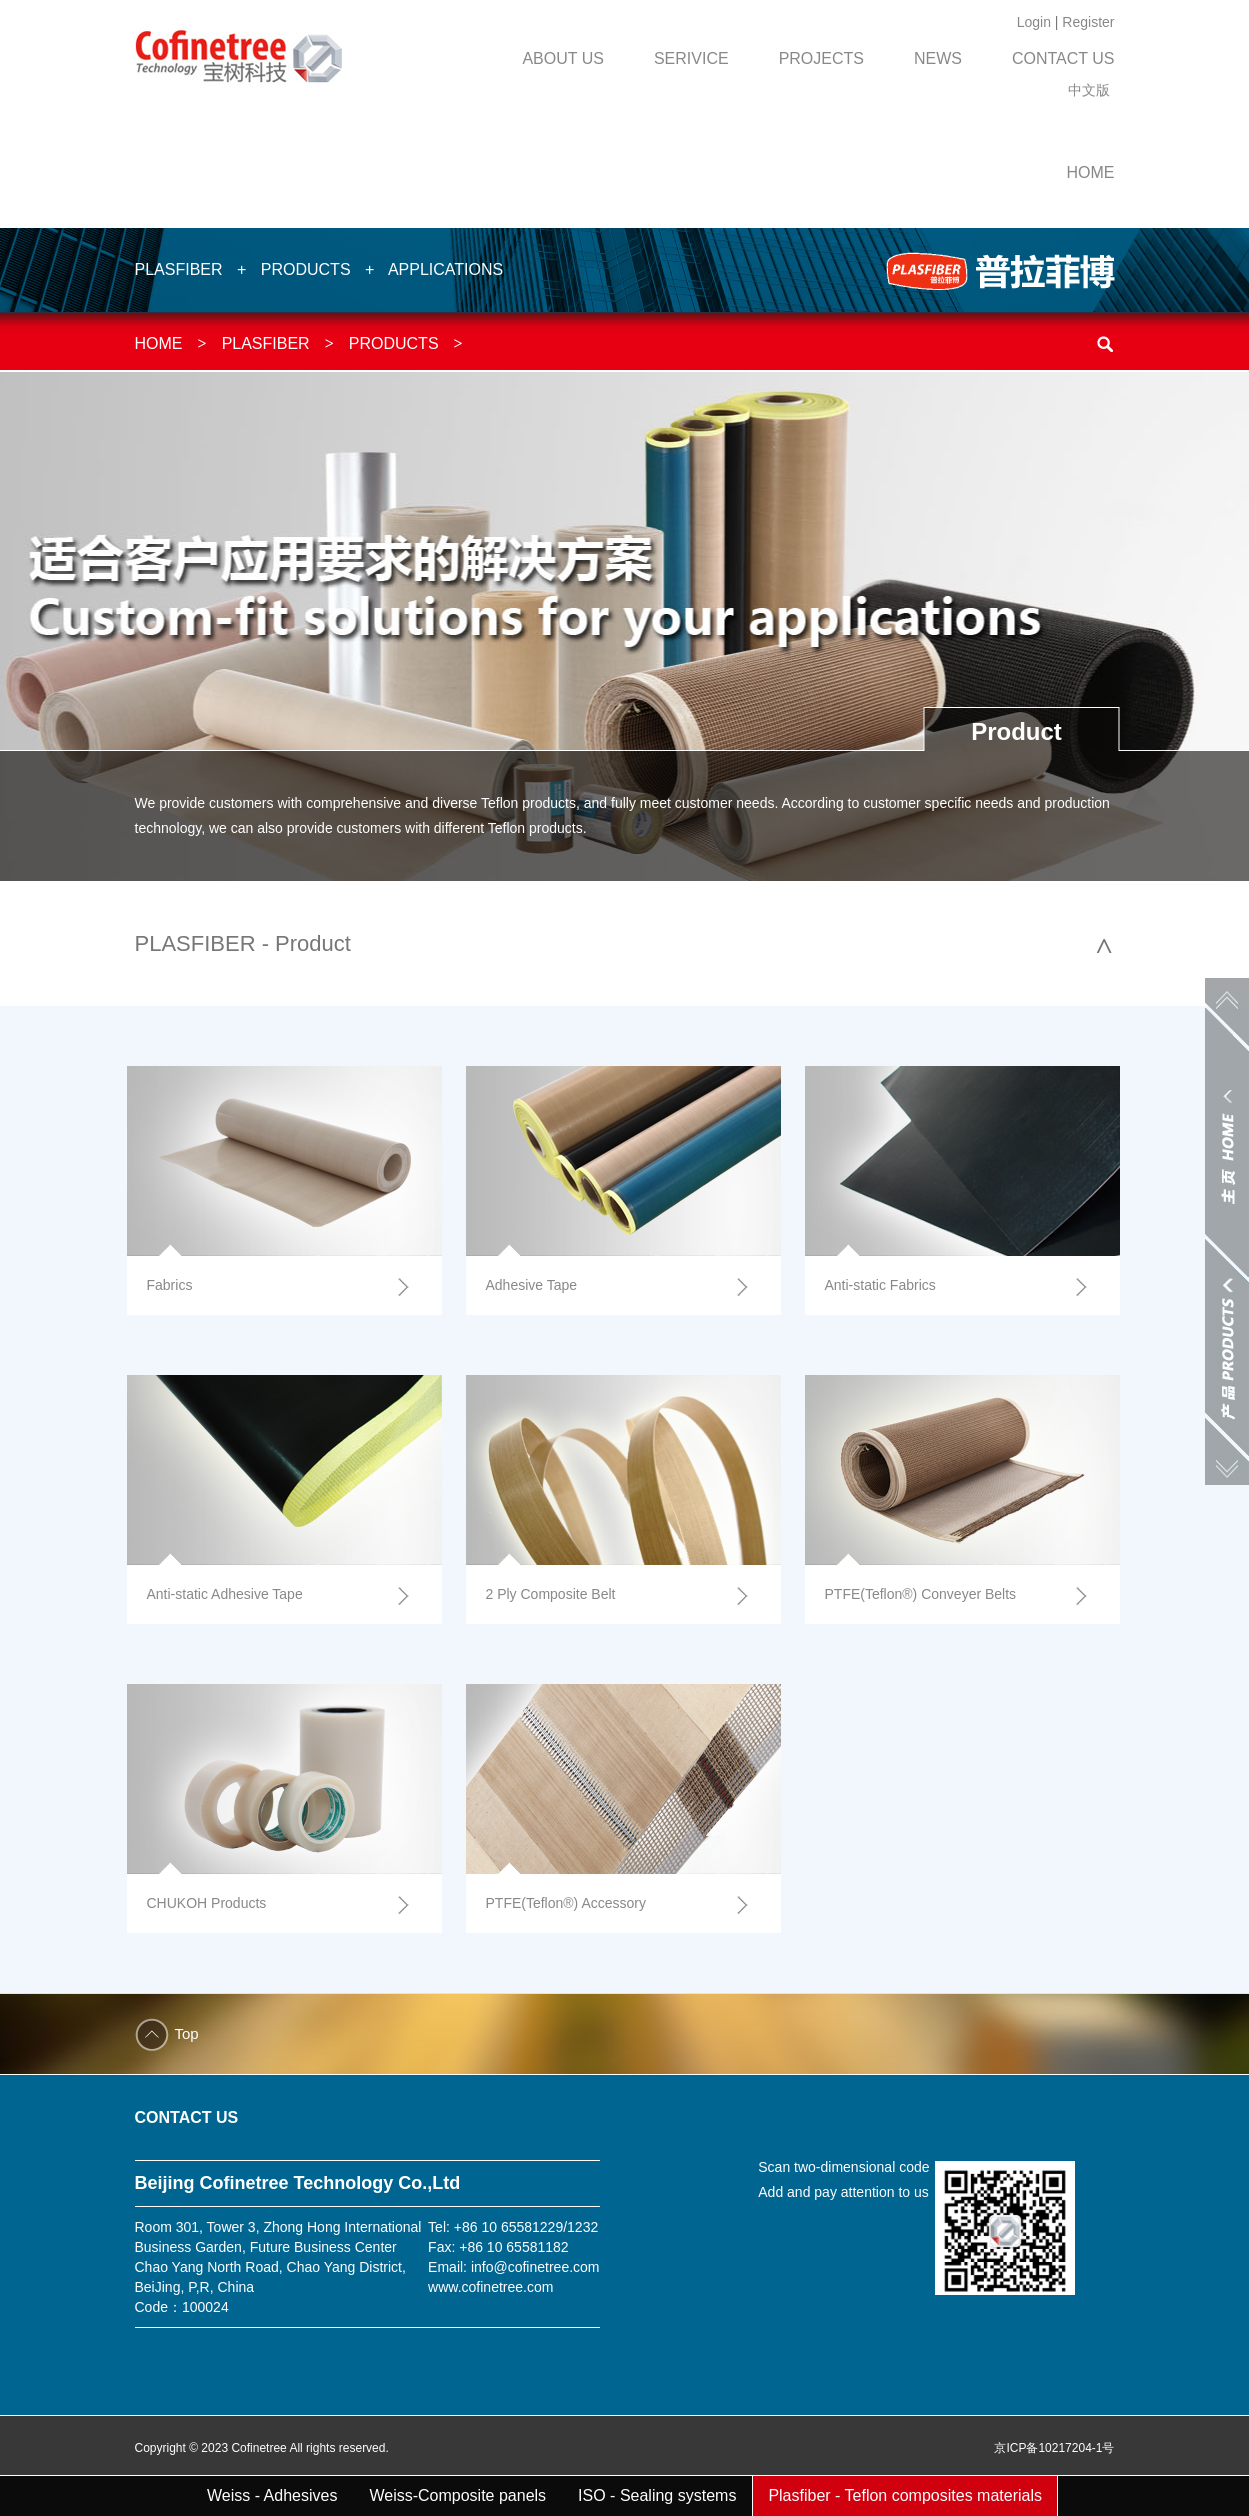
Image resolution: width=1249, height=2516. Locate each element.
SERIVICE (691, 58)
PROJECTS (821, 58)
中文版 (1089, 90)
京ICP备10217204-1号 (1054, 2448)
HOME (1091, 172)
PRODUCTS (306, 269)
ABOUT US (563, 58)
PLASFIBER (179, 269)
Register (1088, 22)
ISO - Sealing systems (657, 2495)
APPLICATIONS (445, 269)
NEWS (938, 58)
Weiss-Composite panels (457, 2495)
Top (187, 2033)
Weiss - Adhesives (272, 2495)
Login (1034, 22)
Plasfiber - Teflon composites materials (905, 2495)
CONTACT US (1063, 58)
